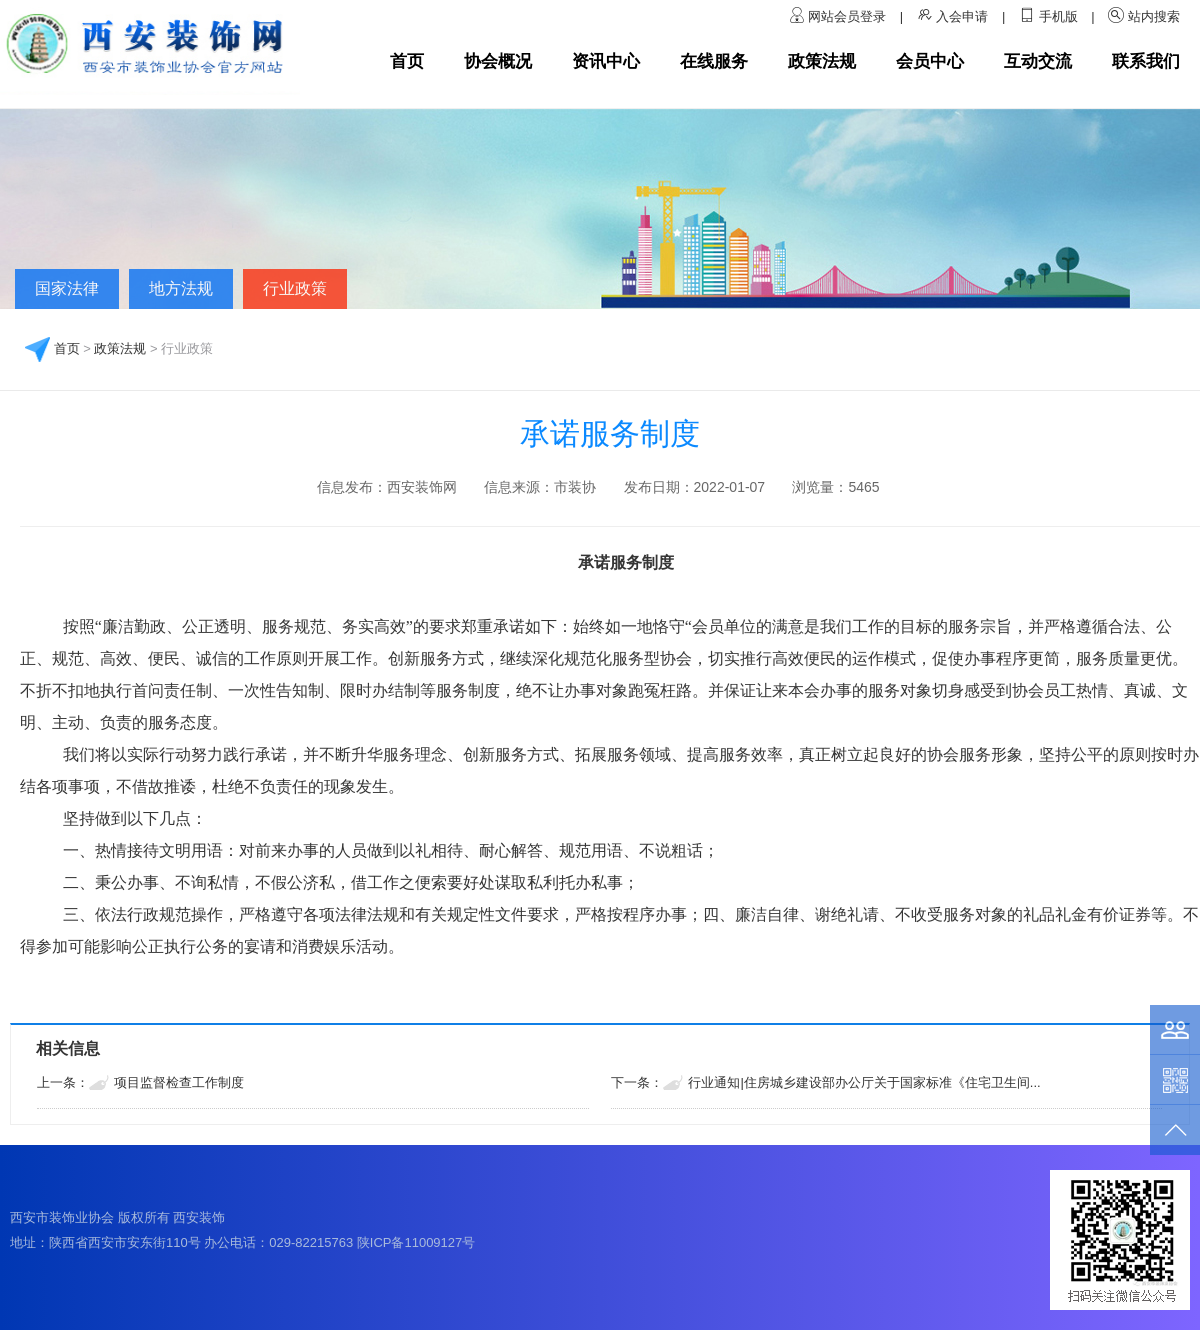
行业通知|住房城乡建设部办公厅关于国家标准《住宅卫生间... (864, 1082)
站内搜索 (1154, 16)
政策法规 (822, 61)
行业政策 (295, 288)
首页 (407, 61)
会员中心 (930, 61)
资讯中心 (606, 61)
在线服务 (714, 61)
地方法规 (181, 288)
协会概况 (498, 61)
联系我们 (1146, 61)
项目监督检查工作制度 (179, 1082)
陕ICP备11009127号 (416, 1242)
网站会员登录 (849, 16)
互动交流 (1038, 61)
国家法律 (67, 288)
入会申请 (962, 16)
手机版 (1058, 16)
